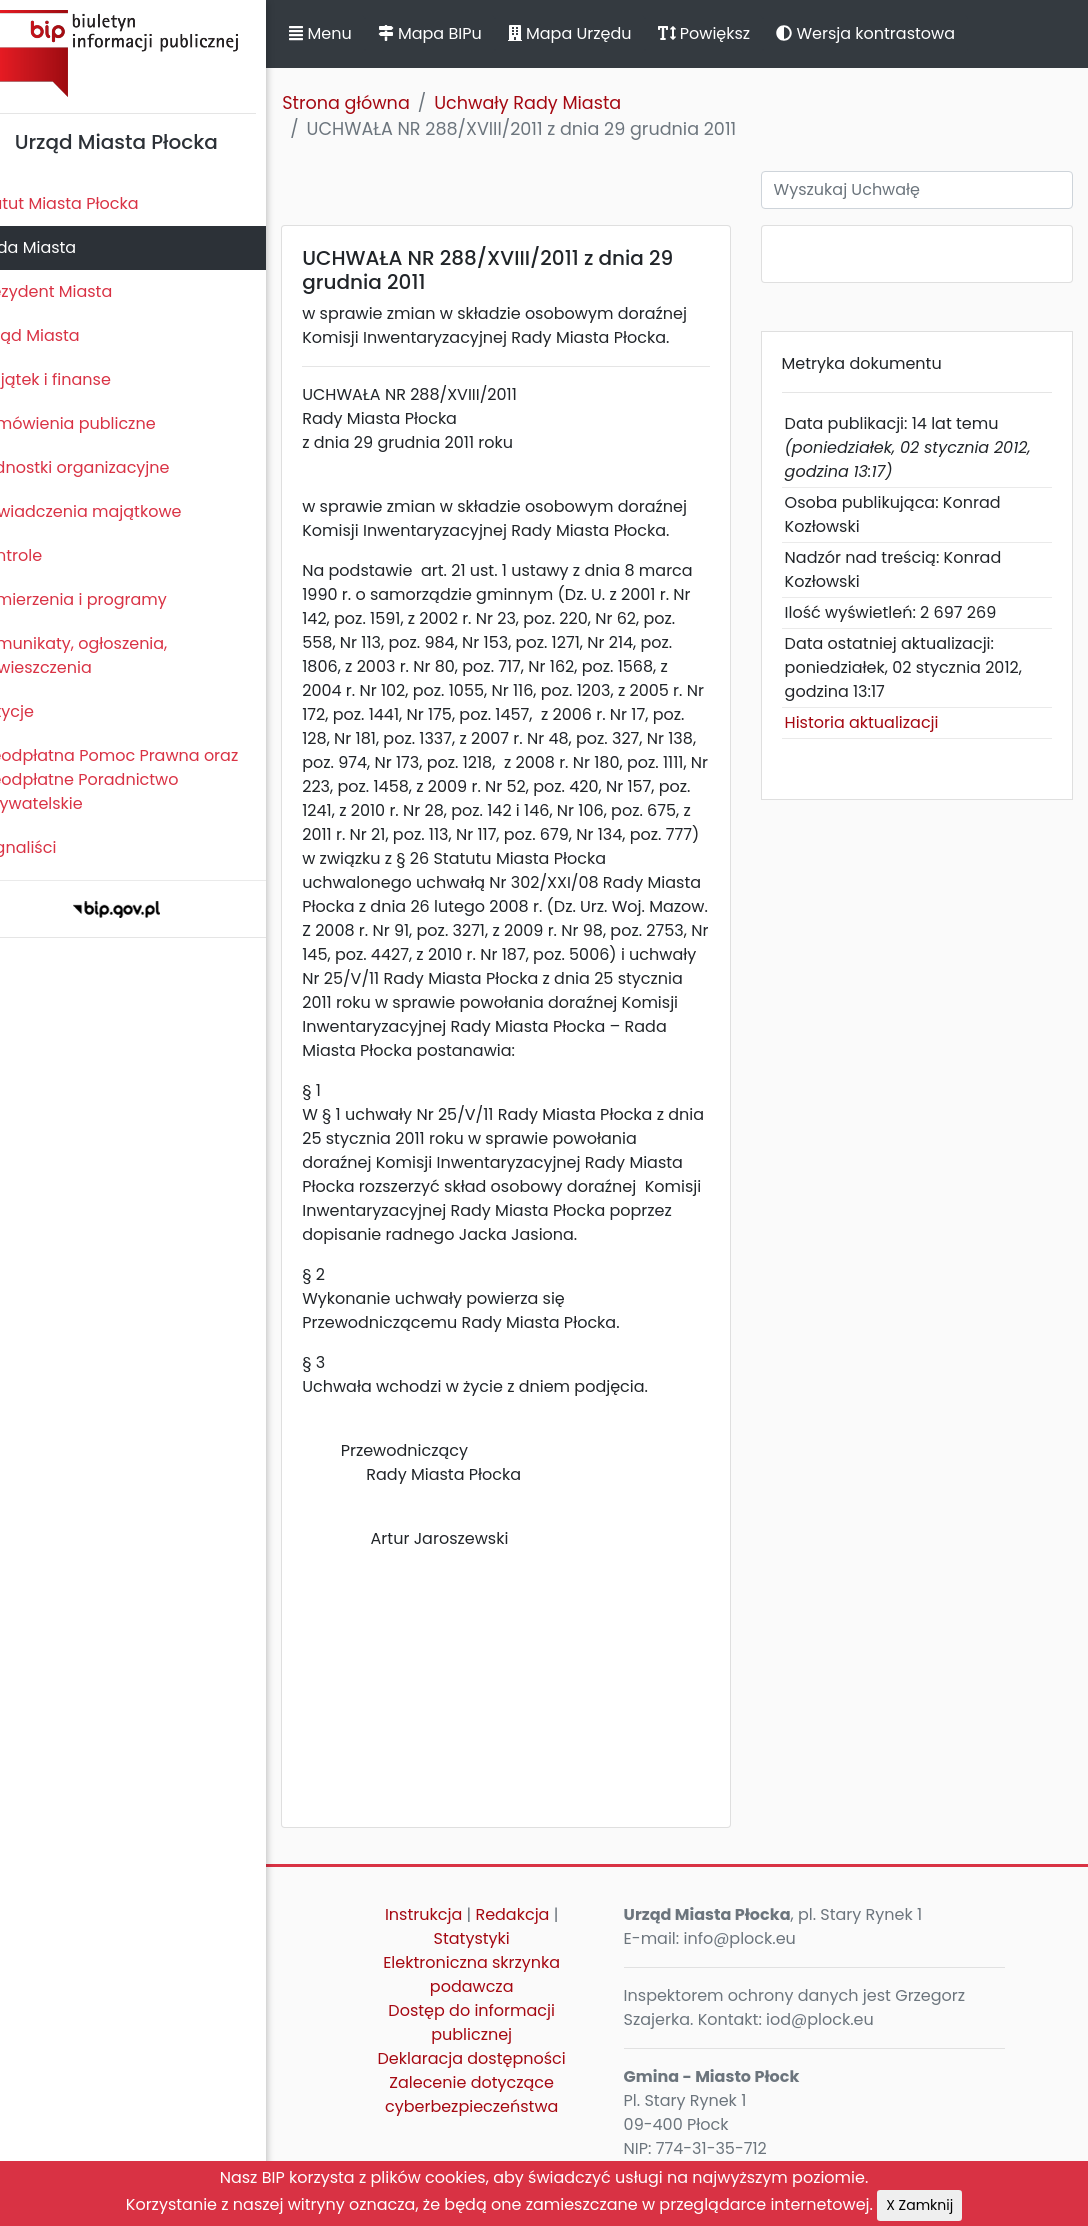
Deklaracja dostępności (497, 2082)
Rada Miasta (60, 247)
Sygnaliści (50, 847)
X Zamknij (919, 2205)
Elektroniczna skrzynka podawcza (496, 1998)
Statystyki (497, 1962)
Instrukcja (448, 1938)
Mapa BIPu (463, 33)
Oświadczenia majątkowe (112, 511)
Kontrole (43, 555)
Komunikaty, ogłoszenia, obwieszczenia (105, 655)
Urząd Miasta (61, 335)
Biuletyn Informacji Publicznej (150, 53)
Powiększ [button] (737, 33)
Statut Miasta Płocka (91, 203)
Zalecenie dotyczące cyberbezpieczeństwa (496, 2118)
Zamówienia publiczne (99, 423)
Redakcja (538, 1938)
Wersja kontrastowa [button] (899, 33)
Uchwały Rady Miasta (561, 103)
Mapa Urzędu (603, 33)
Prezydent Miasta (78, 291)
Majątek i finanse (77, 379)
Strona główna (380, 103)
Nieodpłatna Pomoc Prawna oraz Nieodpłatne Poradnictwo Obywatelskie (141, 779)
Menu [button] (354, 33)
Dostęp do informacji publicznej (497, 2046)
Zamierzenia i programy (105, 599)
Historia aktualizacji (876, 722)
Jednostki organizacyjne (106, 467)
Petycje (39, 711)
